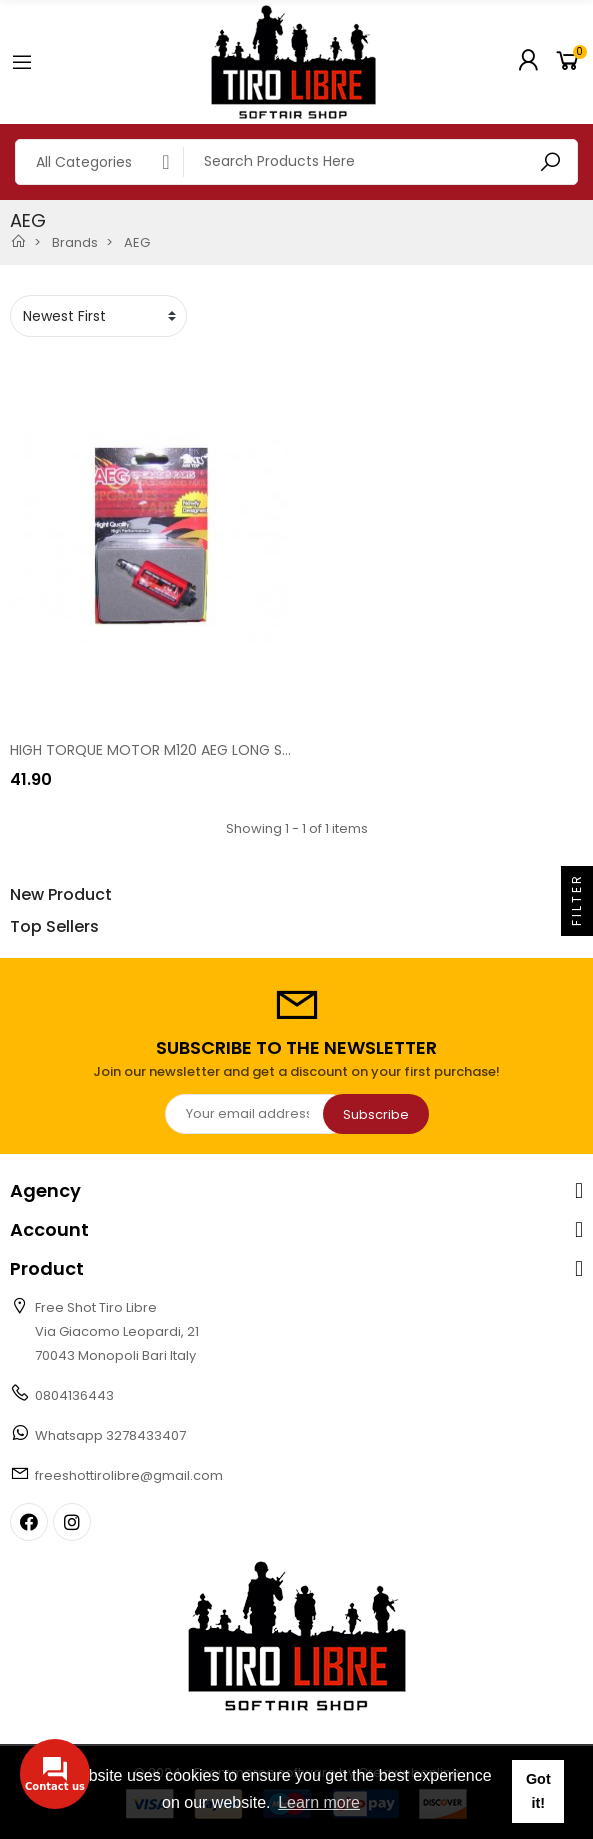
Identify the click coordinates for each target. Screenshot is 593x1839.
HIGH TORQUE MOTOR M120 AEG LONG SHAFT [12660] (190, 750)
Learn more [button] (319, 1802)
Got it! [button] (538, 1791)
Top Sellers (54, 927)
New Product (61, 895)
